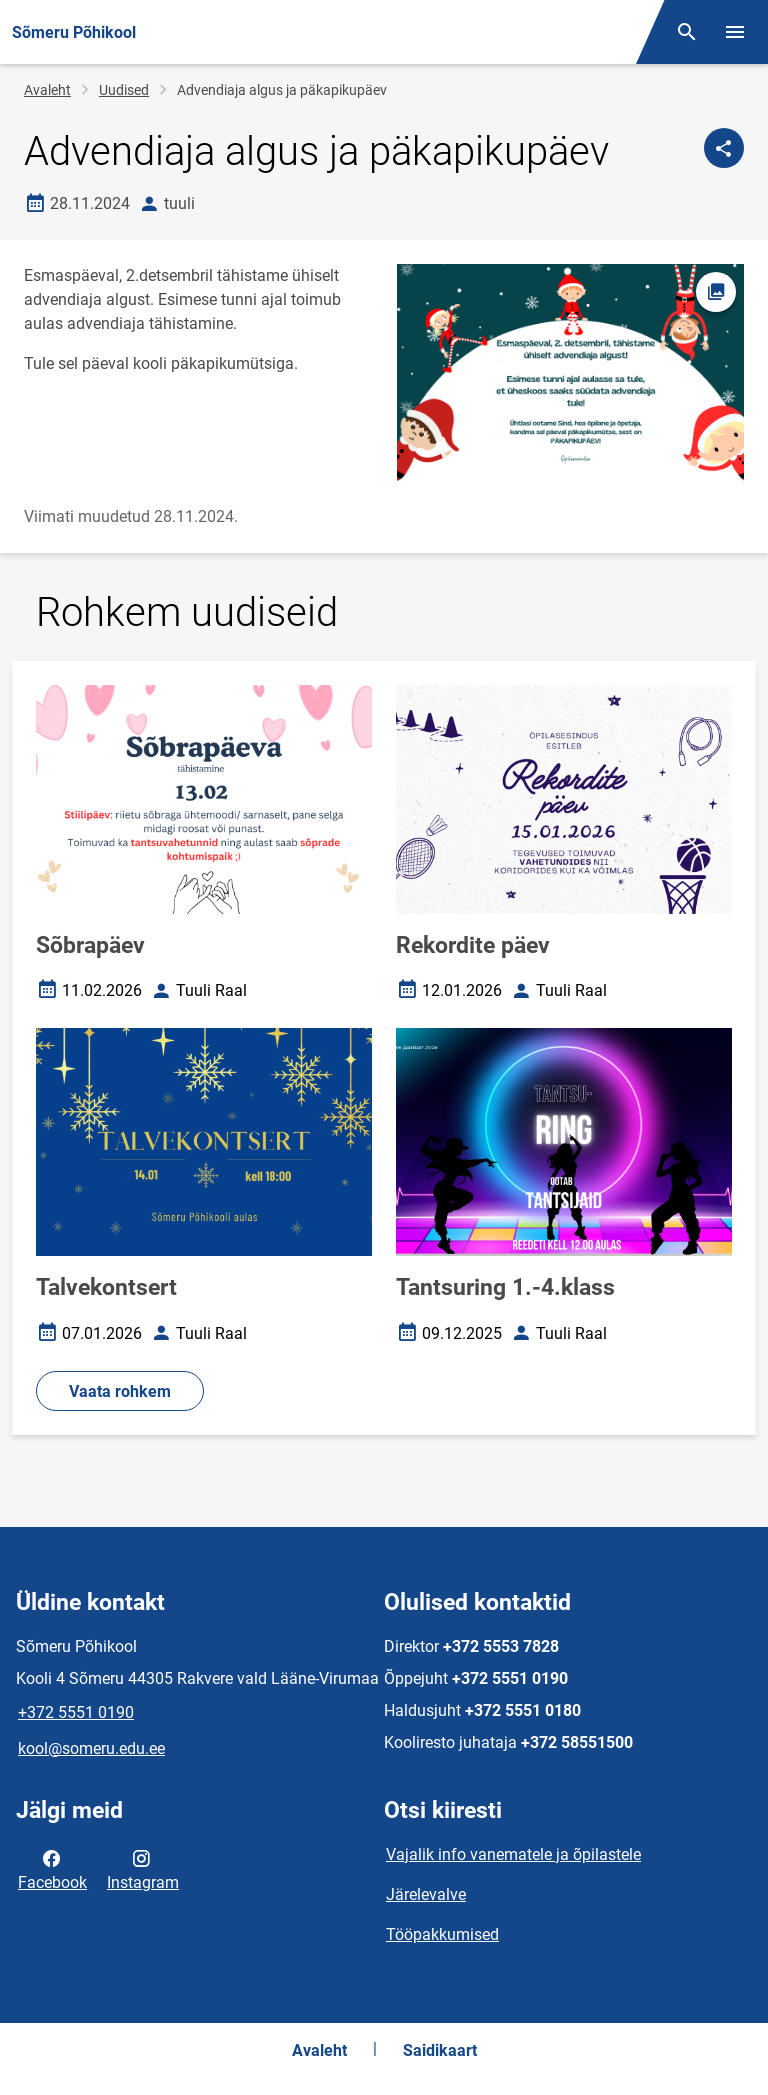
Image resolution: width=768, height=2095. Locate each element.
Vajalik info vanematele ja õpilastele (513, 1854)
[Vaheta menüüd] (735, 32)
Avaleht (47, 90)
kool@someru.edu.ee (91, 1748)
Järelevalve (426, 1894)
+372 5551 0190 (76, 1712)
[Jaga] (724, 148)
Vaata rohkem (120, 1391)
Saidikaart (440, 2050)
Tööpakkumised (442, 1934)
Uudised (124, 90)
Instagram (143, 1869)
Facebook (52, 1869)
